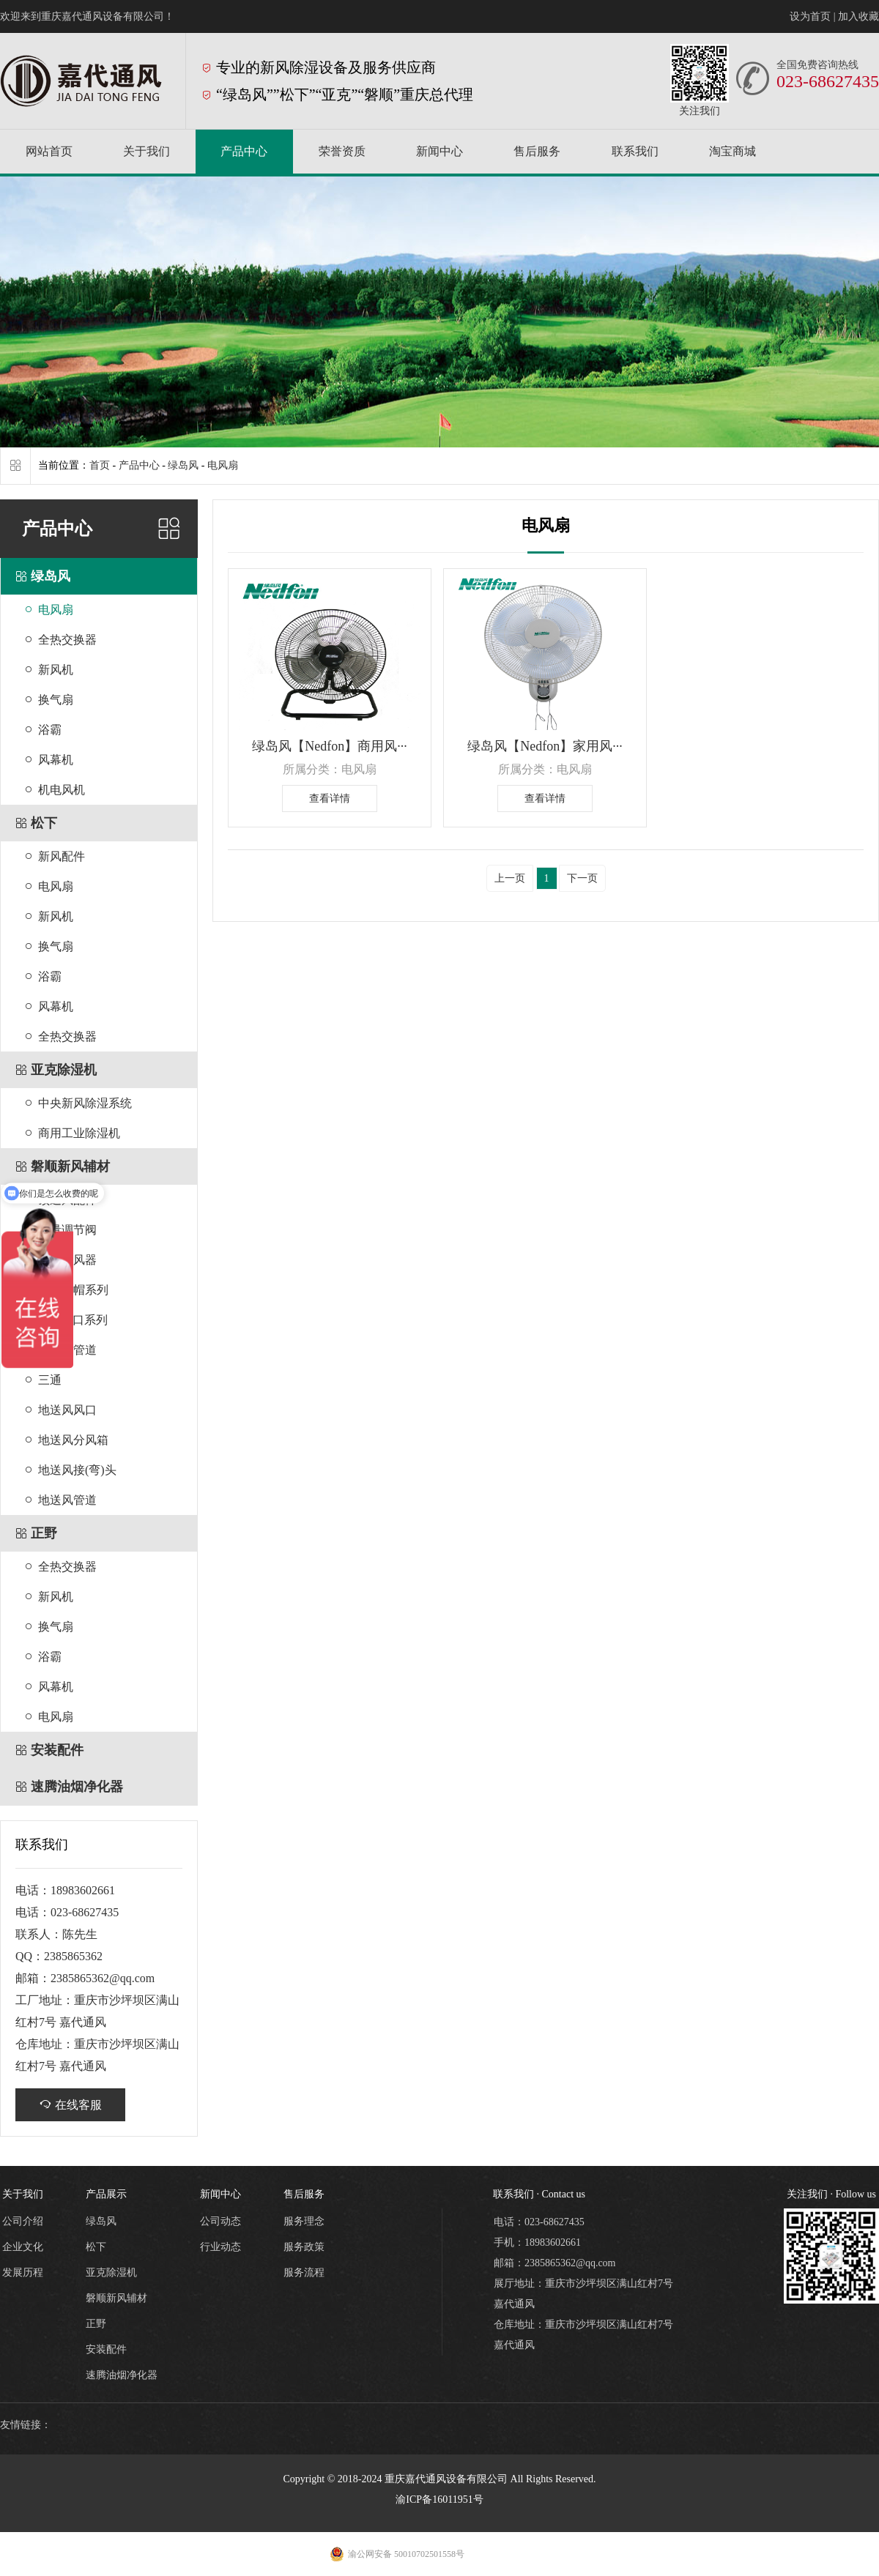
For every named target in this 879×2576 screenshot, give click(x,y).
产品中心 (139, 465)
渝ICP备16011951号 (439, 2499)
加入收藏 (858, 16)
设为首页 (810, 16)
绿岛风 (183, 465)
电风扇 (222, 465)
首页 (99, 465)
